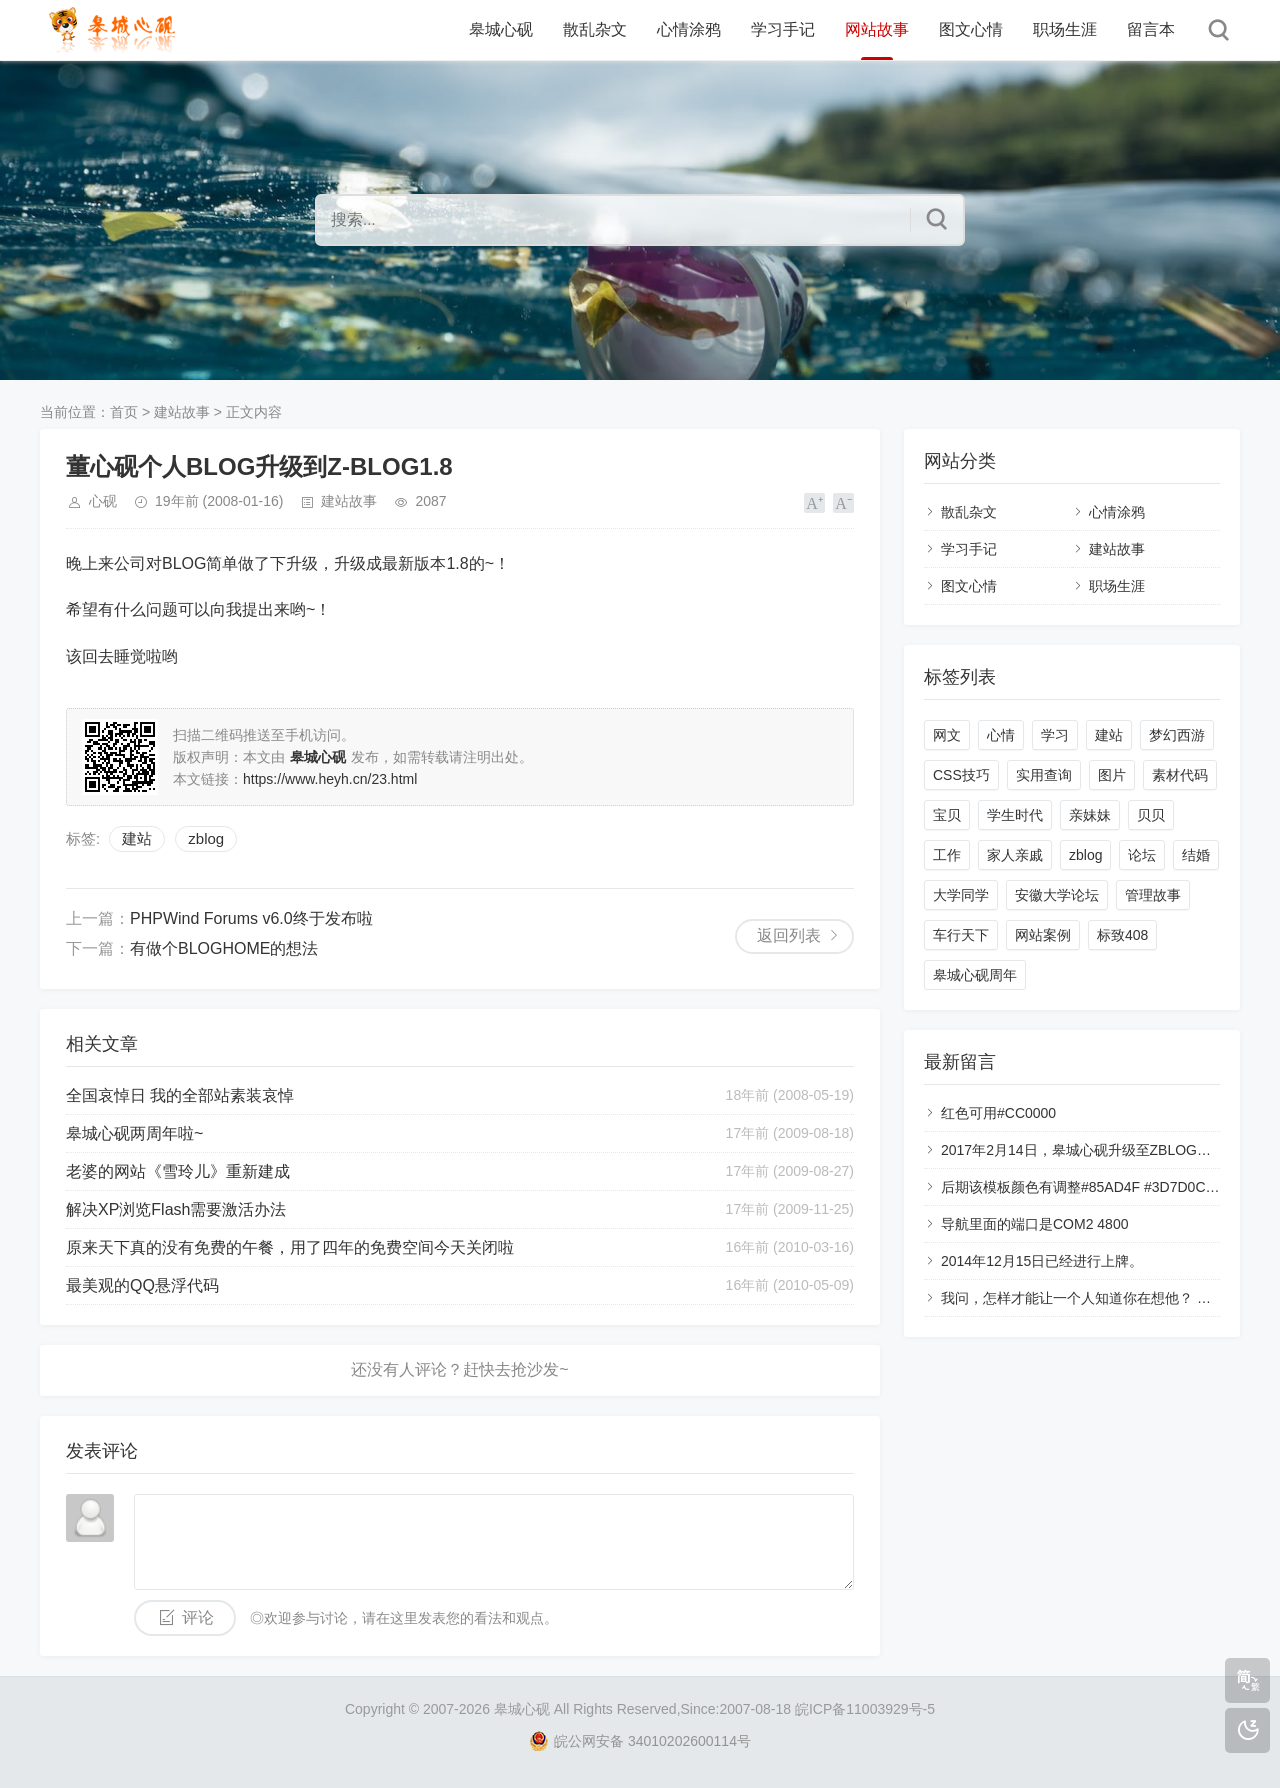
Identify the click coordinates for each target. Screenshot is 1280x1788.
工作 (947, 855)
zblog (206, 838)
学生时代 (1015, 815)
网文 (947, 735)
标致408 (1122, 935)
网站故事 (877, 29)
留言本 (1151, 29)
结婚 (1196, 855)
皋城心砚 (501, 29)
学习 (1055, 735)
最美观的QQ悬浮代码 (142, 1285)
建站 (137, 838)
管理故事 (1153, 895)
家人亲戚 (1015, 855)
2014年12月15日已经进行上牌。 (1042, 1261)
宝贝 (947, 815)
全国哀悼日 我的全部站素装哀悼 (180, 1095)
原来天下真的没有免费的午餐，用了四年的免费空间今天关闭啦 (290, 1247)
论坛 (1142, 855)
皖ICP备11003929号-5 (865, 1709)
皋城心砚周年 (975, 975)
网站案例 (1043, 935)
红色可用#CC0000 (998, 1113)
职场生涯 (1065, 29)
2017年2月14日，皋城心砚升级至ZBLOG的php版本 (1101, 1150)
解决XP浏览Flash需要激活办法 (176, 1209)
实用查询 (1044, 775)
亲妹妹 (1090, 815)
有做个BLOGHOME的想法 (224, 948)
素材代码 (1180, 775)
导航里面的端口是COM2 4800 (1034, 1224)
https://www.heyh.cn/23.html (330, 779)
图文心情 (971, 29)
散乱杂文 (595, 29)
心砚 (103, 501)
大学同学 (961, 895)
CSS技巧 (961, 775)
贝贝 (1151, 815)
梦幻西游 (1177, 735)
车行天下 (961, 935)
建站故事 (182, 412)
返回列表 (789, 935)
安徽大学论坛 (1057, 895)
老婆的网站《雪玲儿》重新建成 (178, 1171)
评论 (198, 1617)
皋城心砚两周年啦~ (134, 1133)
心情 (1001, 735)
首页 (124, 412)
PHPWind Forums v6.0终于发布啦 (251, 918)
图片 (1112, 775)
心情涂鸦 (689, 29)
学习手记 (783, 29)
